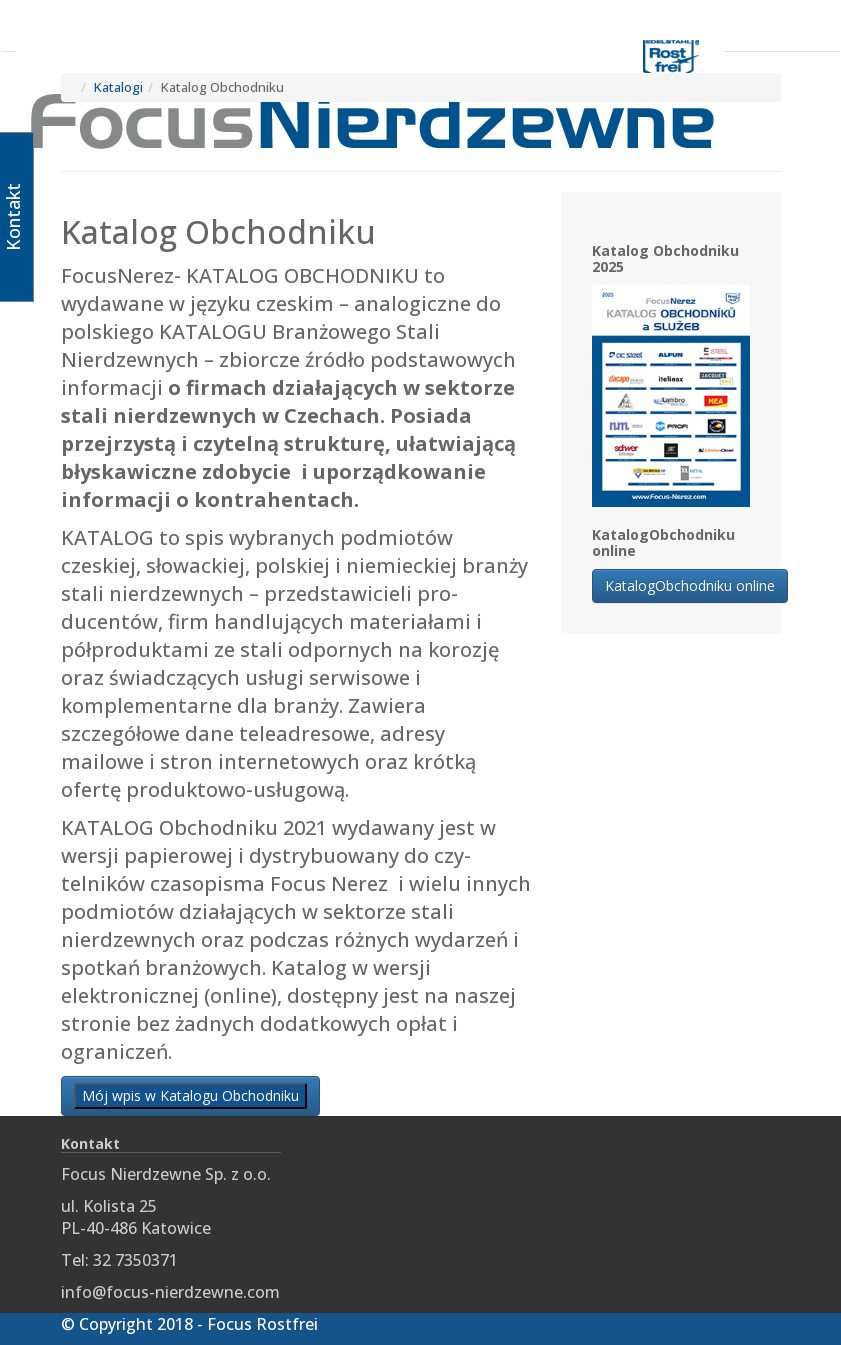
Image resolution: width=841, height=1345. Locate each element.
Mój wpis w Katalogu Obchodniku (190, 1095)
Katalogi (118, 87)
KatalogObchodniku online (690, 585)
